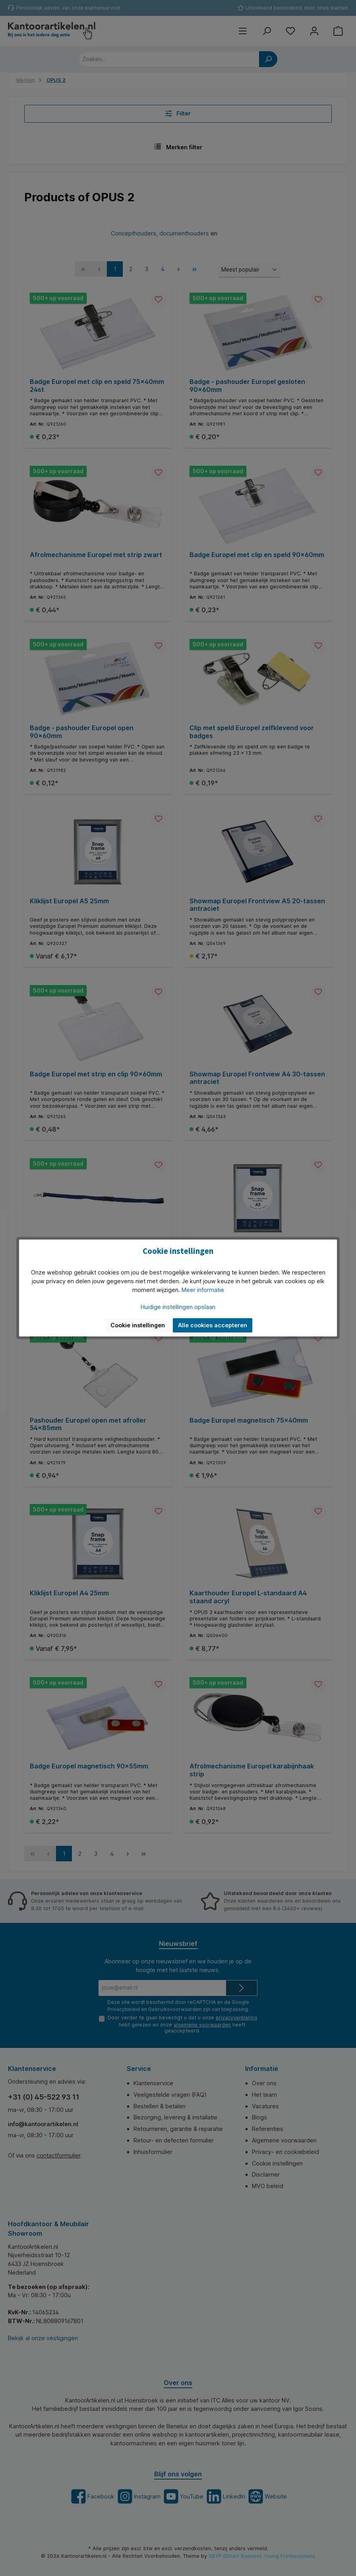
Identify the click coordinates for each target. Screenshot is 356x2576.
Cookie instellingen (137, 1325)
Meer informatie (203, 1289)
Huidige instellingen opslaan (178, 1306)
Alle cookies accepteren (212, 1325)
